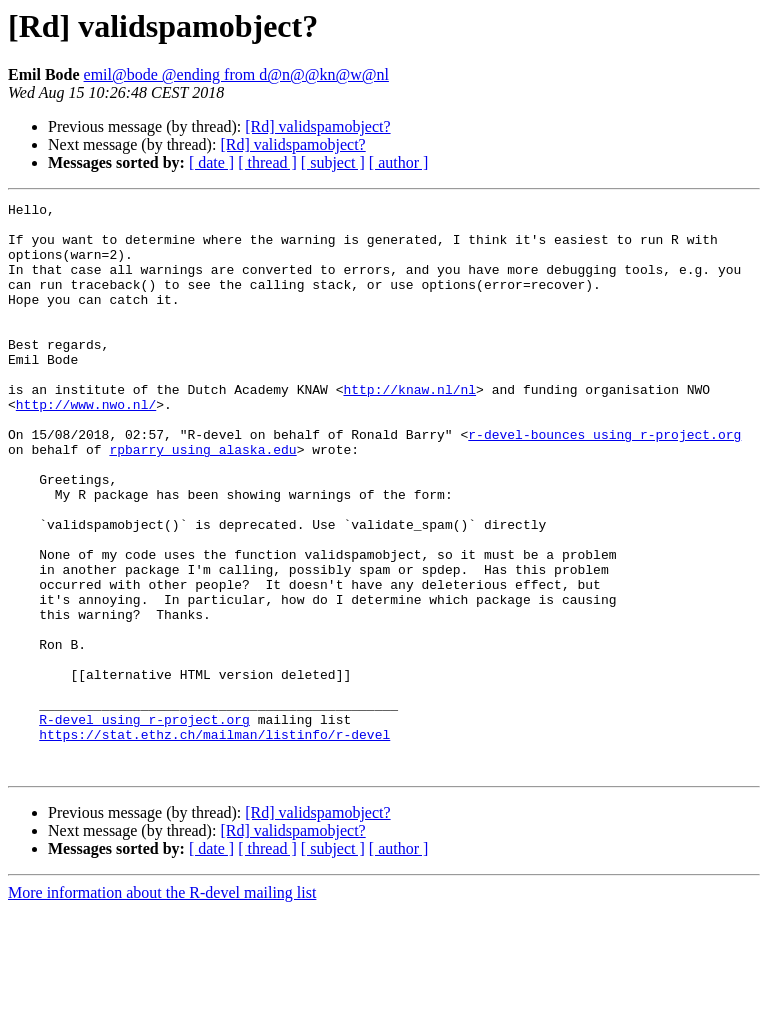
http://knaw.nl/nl (409, 428)
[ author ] (399, 162)
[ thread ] (267, 162)
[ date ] (211, 162)
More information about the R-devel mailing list (162, 1006)
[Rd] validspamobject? (317, 126)
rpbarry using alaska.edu (202, 500)
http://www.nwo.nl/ (86, 446)
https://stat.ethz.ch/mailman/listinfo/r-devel (214, 842)
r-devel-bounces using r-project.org (604, 482)
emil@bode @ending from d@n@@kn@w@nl (236, 74)
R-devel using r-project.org (144, 824)
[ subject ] (333, 162)
